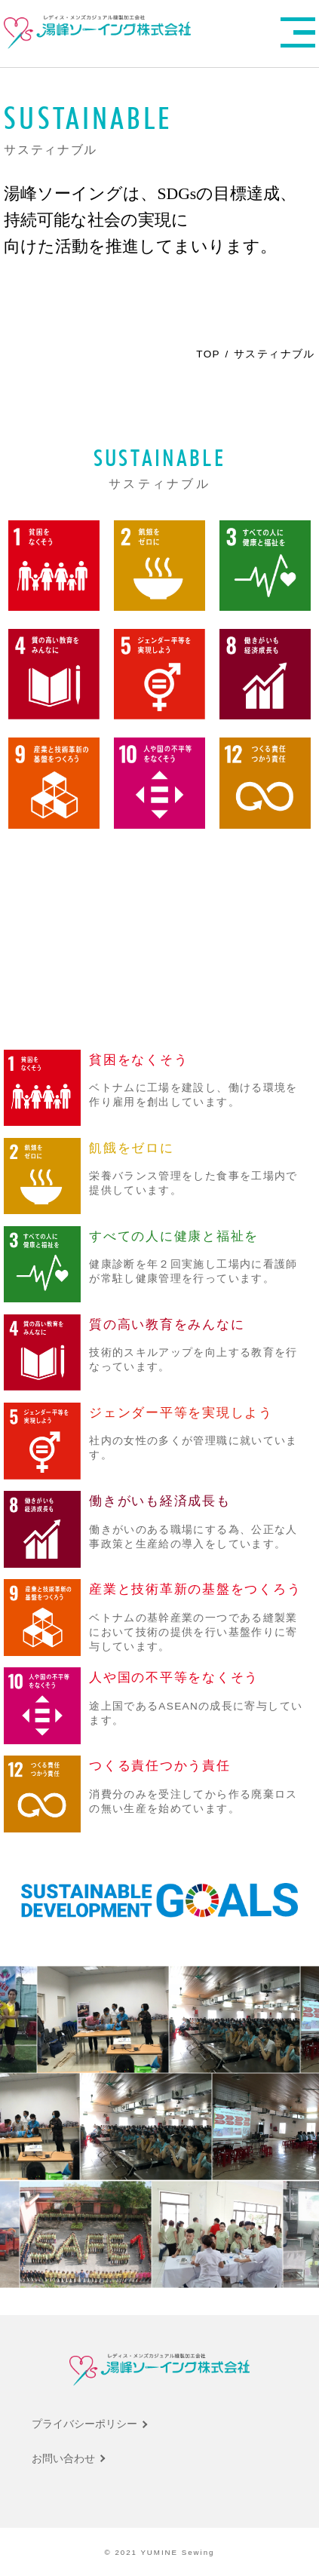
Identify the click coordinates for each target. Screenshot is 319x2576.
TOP (208, 354)
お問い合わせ (63, 2458)
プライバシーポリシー (84, 2424)
